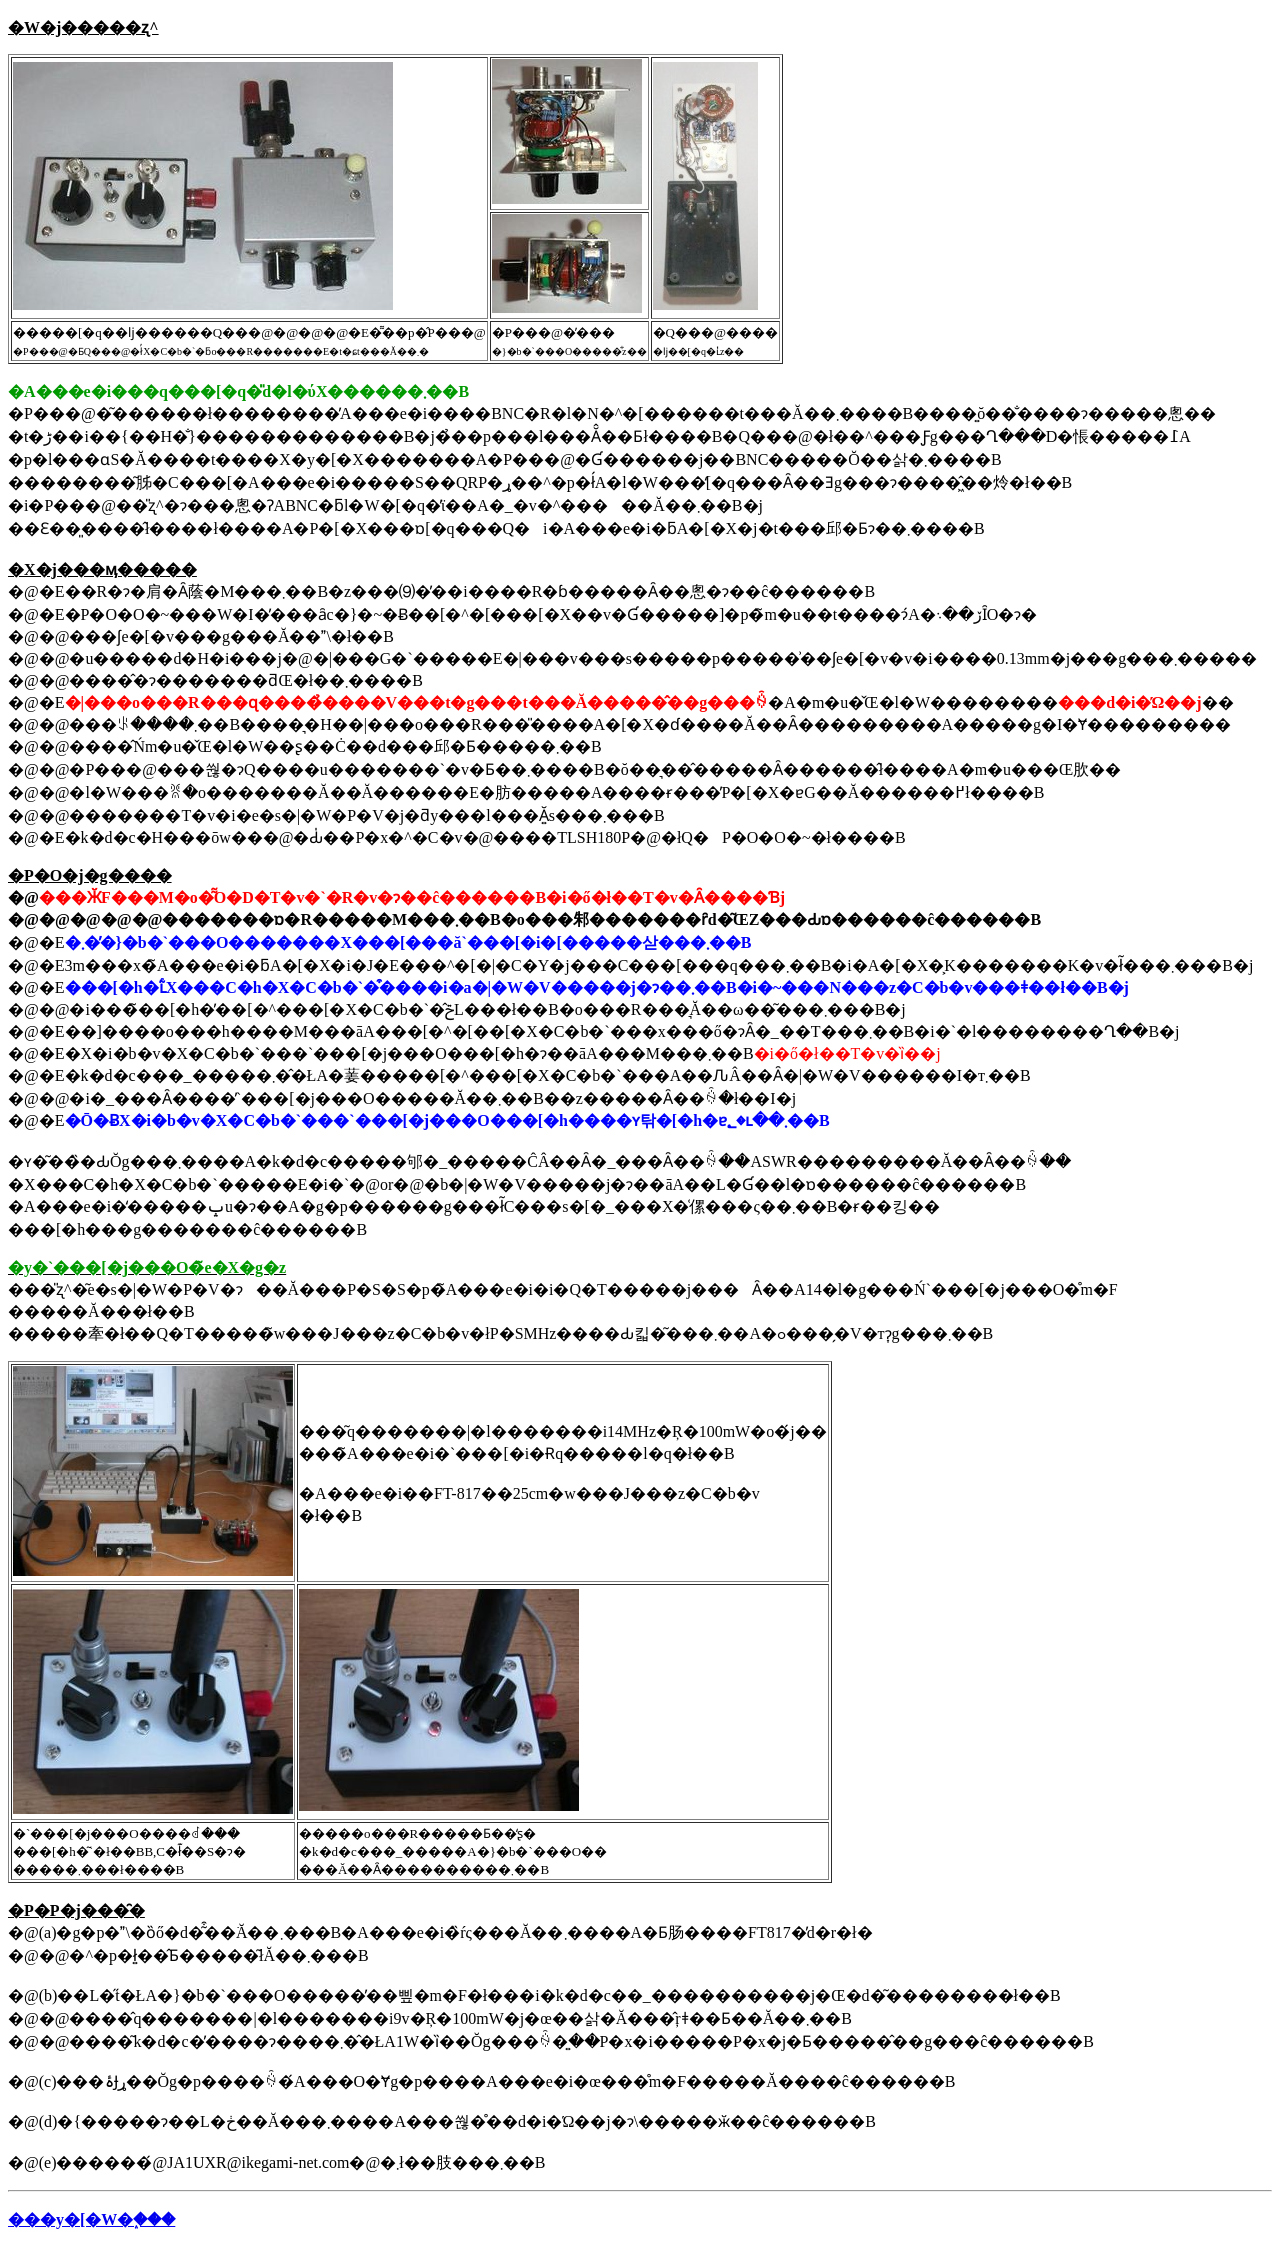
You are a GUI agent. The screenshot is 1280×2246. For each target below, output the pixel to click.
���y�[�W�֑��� (91, 2219)
